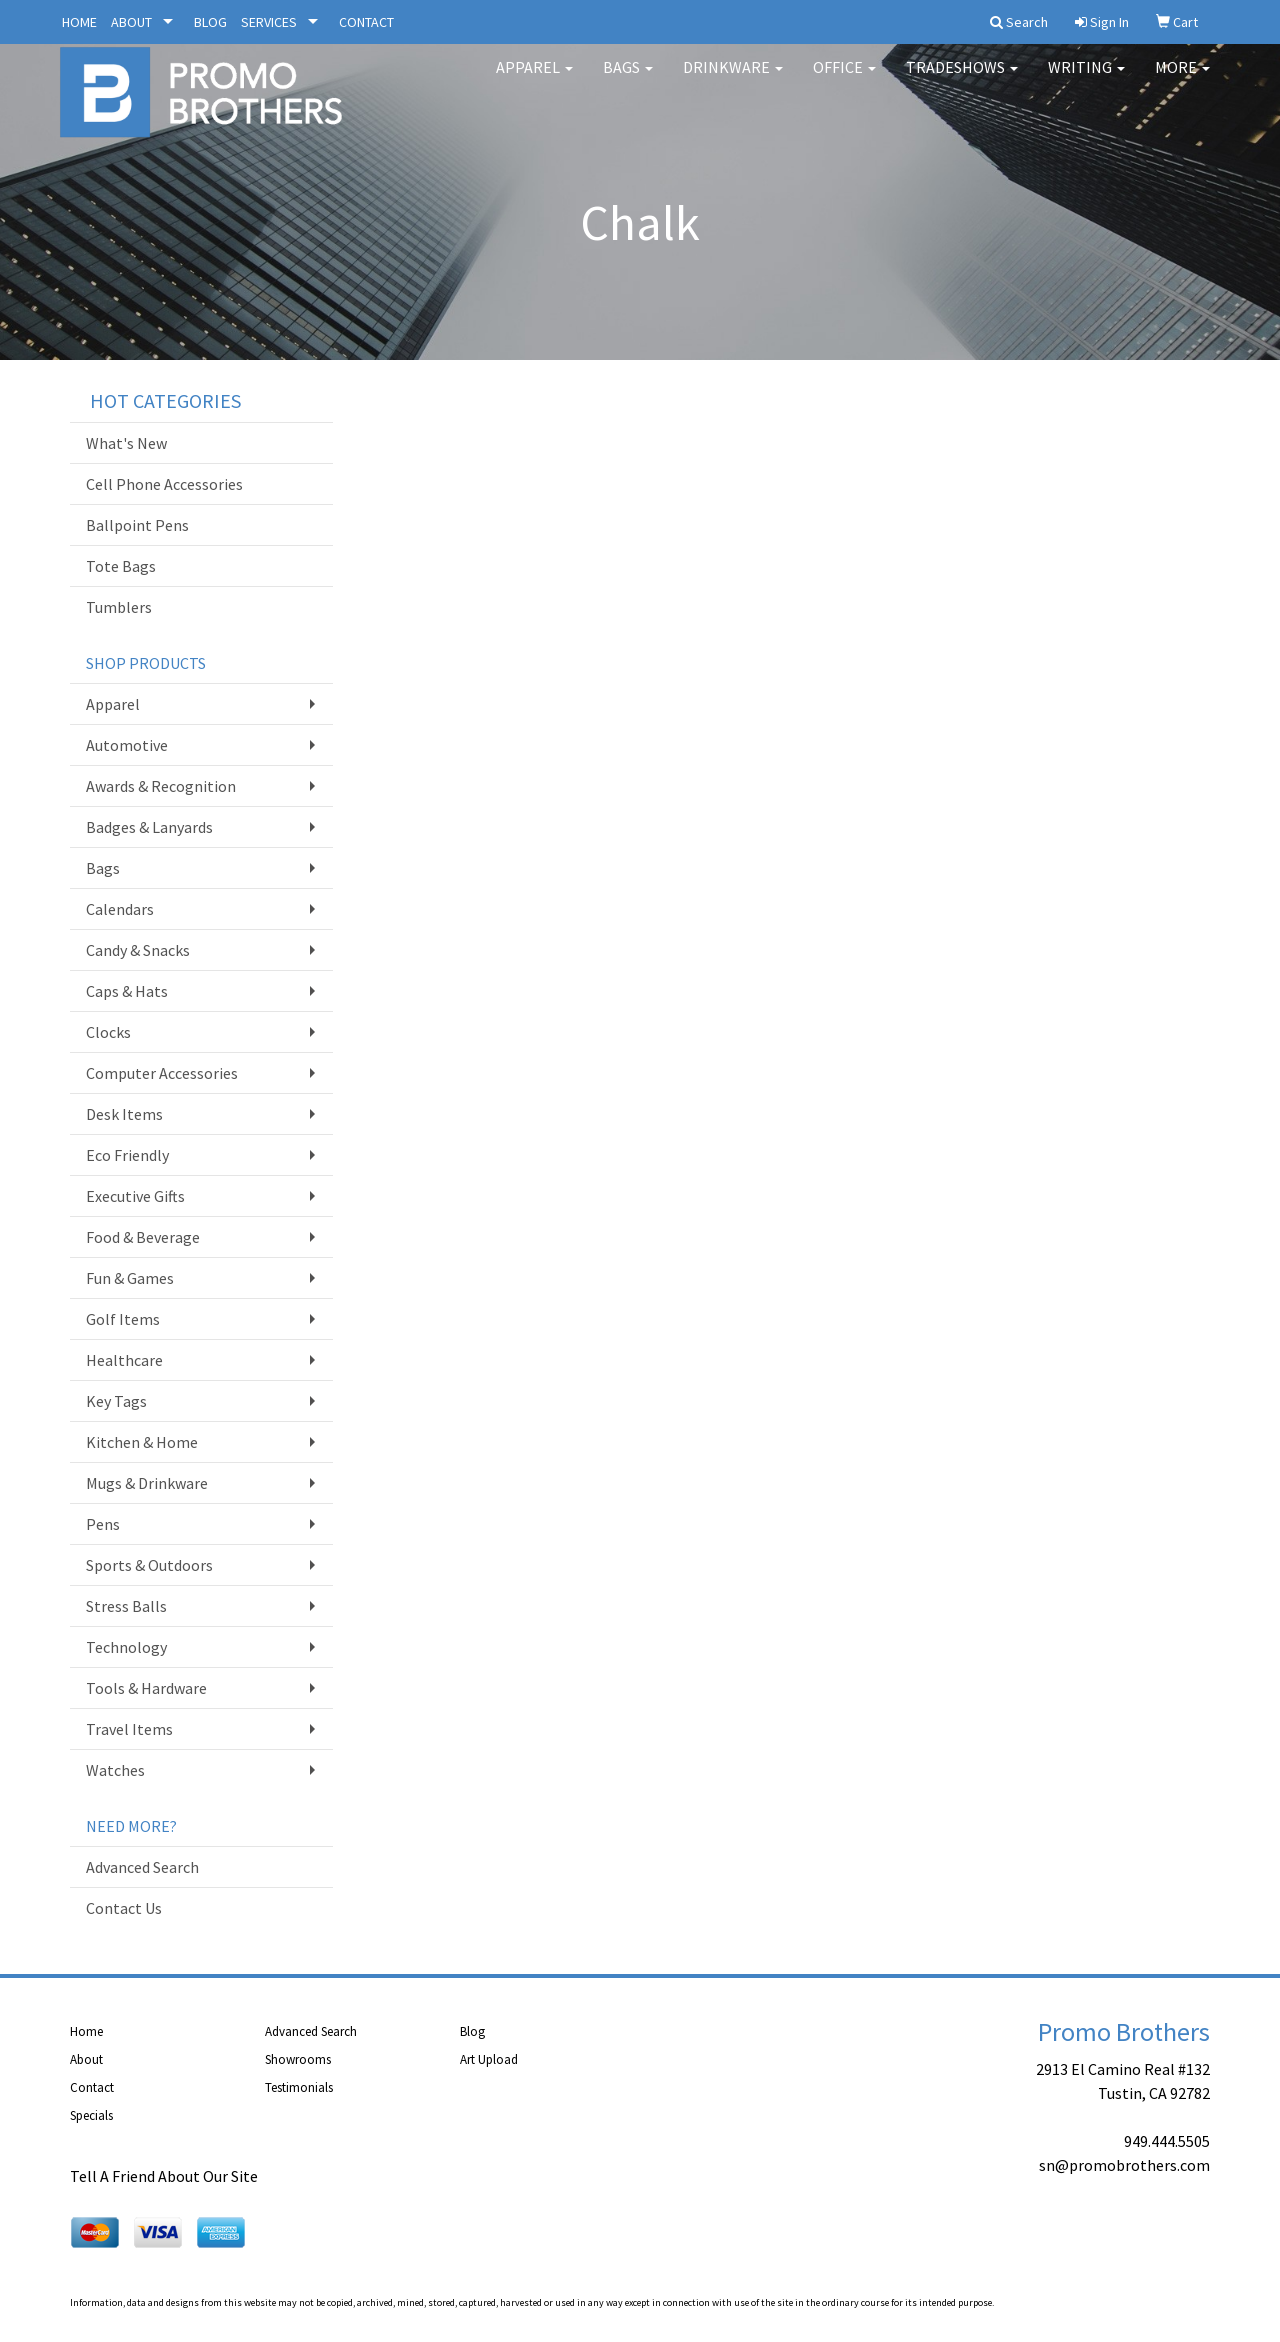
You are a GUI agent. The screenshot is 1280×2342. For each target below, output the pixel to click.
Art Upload (489, 2059)
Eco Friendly (127, 1155)
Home (86, 2031)
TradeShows (962, 80)
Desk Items (124, 1114)
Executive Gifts (135, 1196)
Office (844, 80)
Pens (103, 1524)
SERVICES (269, 22)
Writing (1086, 80)
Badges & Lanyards (149, 827)
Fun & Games (130, 1278)
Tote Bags (121, 566)
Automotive (127, 745)
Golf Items (123, 1319)
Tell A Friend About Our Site (164, 2176)
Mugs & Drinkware (147, 1483)
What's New (126, 443)
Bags (628, 80)
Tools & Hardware (146, 1688)
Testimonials (299, 2087)
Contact (92, 2087)
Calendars (120, 909)
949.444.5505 (1167, 2141)
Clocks (108, 1032)
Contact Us (124, 1908)
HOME (79, 22)
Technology (126, 1647)
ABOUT (131, 22)
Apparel (534, 80)
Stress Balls (126, 1606)
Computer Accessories (162, 1073)
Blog (472, 2031)
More (1182, 80)
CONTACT (366, 22)
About (86, 2059)
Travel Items (129, 1729)
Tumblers (119, 607)
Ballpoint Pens (137, 525)
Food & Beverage (143, 1237)
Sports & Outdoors (149, 1565)
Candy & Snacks (138, 950)
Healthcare (124, 1360)
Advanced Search (142, 1867)
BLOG (210, 22)
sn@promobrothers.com (1124, 2165)
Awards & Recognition (161, 786)
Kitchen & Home (142, 1442)
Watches (115, 1770)
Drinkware (733, 80)
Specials (91, 2115)
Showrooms (298, 2059)
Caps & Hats (127, 991)
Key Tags (116, 1401)
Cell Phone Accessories (164, 484)
